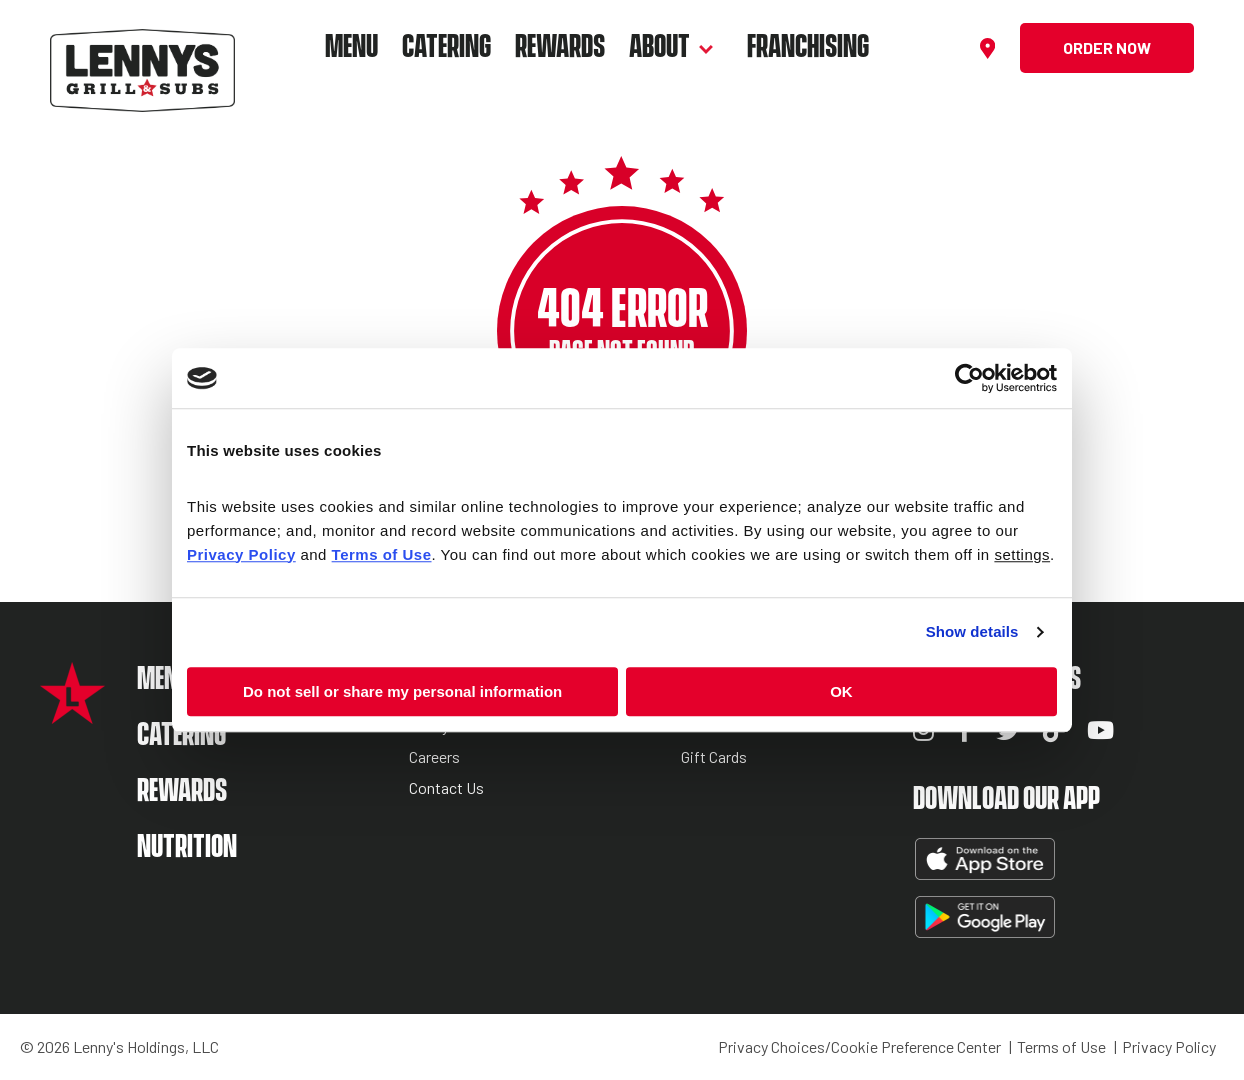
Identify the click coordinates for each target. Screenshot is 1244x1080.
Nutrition (187, 847)
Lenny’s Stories (460, 726)
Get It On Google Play (983, 917)
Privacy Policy (1169, 1047)
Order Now (1107, 47)
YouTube (1100, 730)
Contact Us (446, 788)
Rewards (560, 47)
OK (841, 691)
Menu (351, 47)
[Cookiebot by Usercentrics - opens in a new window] (969, 378)
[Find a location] (990, 48)
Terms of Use (1061, 1047)
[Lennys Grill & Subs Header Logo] (142, 45)
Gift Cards (714, 757)
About (659, 47)
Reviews (710, 726)
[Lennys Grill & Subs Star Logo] (72, 713)
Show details (972, 631)
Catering (446, 47)
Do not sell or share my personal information (402, 691)
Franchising (808, 47)
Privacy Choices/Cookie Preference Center (859, 1047)
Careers (434, 757)
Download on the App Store (983, 859)
